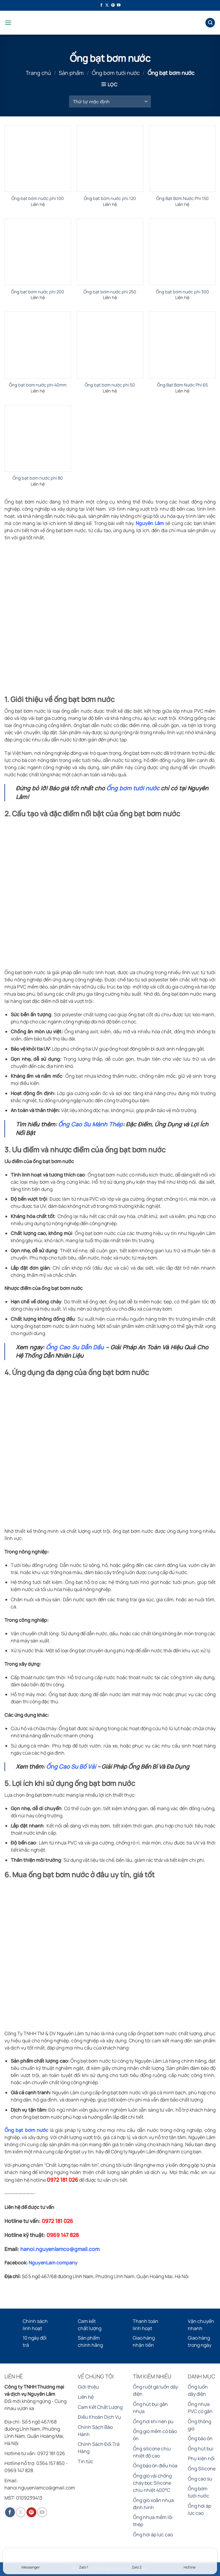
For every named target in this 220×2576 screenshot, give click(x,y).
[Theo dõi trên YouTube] (118, 5)
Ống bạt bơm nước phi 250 (109, 292)
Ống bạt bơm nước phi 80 (38, 478)
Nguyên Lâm (150, 523)
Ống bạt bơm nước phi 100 (37, 198)
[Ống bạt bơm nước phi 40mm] (38, 345)
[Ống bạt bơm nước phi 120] (110, 159)
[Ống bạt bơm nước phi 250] (110, 252)
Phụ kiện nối (201, 2458)
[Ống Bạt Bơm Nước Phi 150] (182, 159)
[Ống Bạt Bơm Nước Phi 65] (182, 345)
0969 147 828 (63, 2234)
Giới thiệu (88, 2386)
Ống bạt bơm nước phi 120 (110, 198)
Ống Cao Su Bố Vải (71, 1766)
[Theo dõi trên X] (107, 5)
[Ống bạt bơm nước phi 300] (182, 252)
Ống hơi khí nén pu (153, 2421)
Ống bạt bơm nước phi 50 (110, 385)
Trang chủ (38, 73)
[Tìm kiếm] (210, 23)
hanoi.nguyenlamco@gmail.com (60, 2248)
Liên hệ (86, 2397)
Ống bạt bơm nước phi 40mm (37, 385)
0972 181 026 (62, 2179)
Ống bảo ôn (200, 2438)
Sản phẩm (71, 73)
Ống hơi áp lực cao (153, 2534)
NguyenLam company (53, 2262)
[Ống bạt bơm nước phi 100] (38, 159)
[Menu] (8, 22)
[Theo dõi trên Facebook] (101, 5)
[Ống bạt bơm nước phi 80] (38, 438)
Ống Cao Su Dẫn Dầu (75, 1347)
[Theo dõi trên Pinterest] (113, 5)
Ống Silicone (202, 2468)
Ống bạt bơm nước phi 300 (182, 292)
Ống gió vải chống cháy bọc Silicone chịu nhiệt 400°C (152, 2482)
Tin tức (85, 2461)
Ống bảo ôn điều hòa (155, 2465)
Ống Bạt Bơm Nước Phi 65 (182, 385)
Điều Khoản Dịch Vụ (99, 2417)
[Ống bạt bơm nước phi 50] (110, 345)
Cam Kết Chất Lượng (100, 2407)
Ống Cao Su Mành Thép (90, 1124)
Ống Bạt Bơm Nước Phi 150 (182, 198)
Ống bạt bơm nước (26, 2130)
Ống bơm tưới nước (116, 73)
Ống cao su (200, 2478)
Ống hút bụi (200, 2448)
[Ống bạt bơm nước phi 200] (38, 252)
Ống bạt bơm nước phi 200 (37, 292)
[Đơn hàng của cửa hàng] (110, 101)
